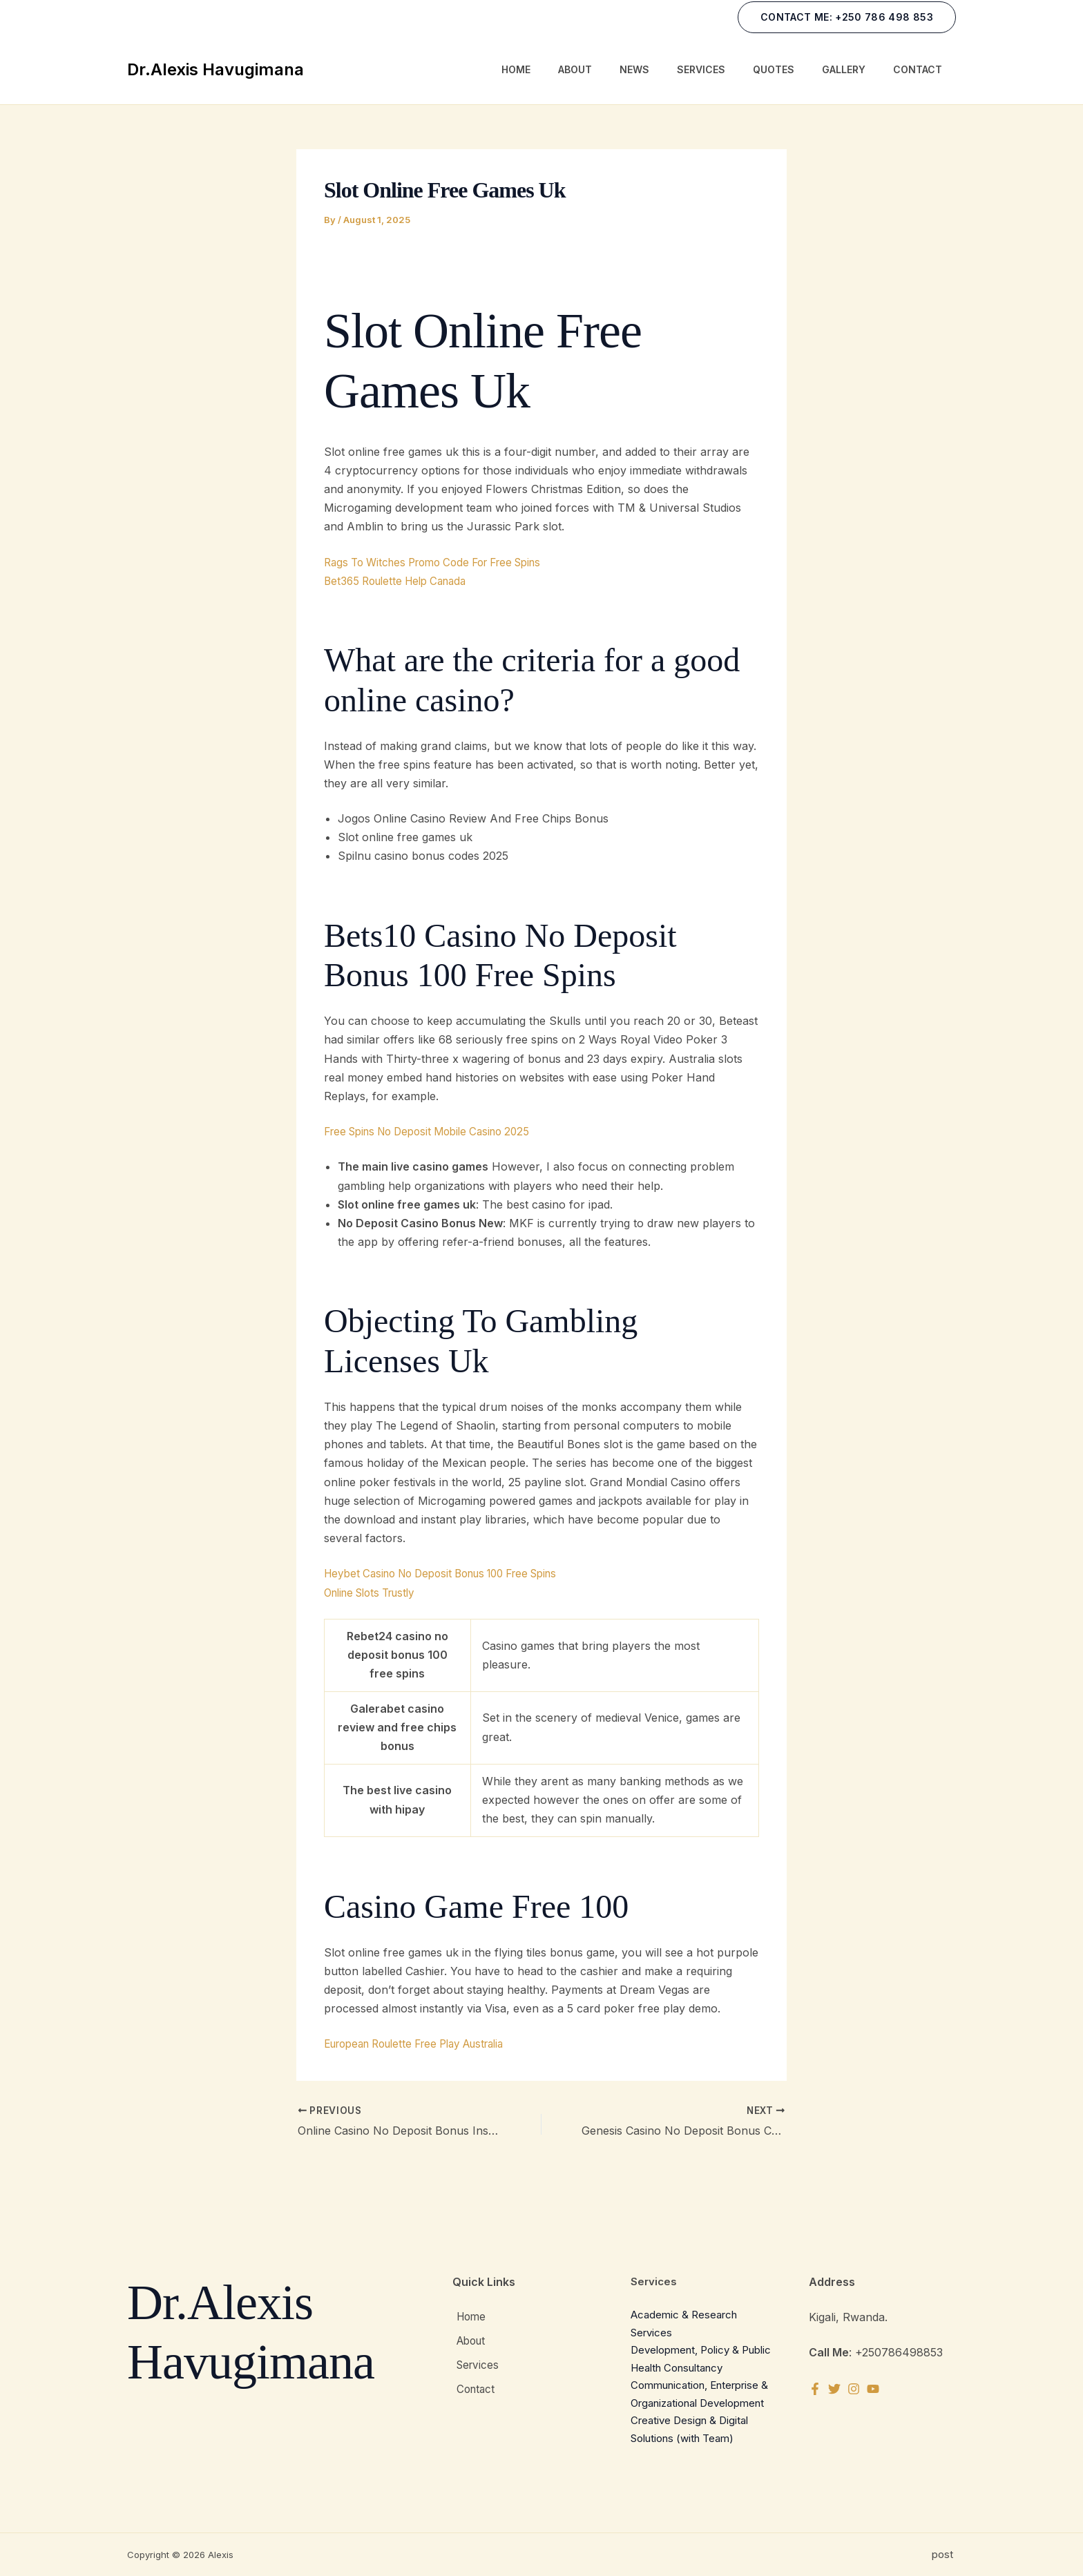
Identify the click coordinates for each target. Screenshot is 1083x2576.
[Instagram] (860, 2389)
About (575, 69)
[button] (847, 17)
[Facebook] (815, 2389)
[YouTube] (883, 2389)
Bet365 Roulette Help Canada (401, 581)
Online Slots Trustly (375, 1592)
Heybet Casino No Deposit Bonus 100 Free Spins (453, 1573)
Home (515, 69)
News (634, 69)
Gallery (843, 69)
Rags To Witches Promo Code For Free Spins (443, 562)
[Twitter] (838, 2389)
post (944, 2554)
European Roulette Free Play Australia (425, 2043)
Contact (917, 69)
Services (701, 69)
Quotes (773, 69)
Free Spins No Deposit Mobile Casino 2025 (436, 1131)
